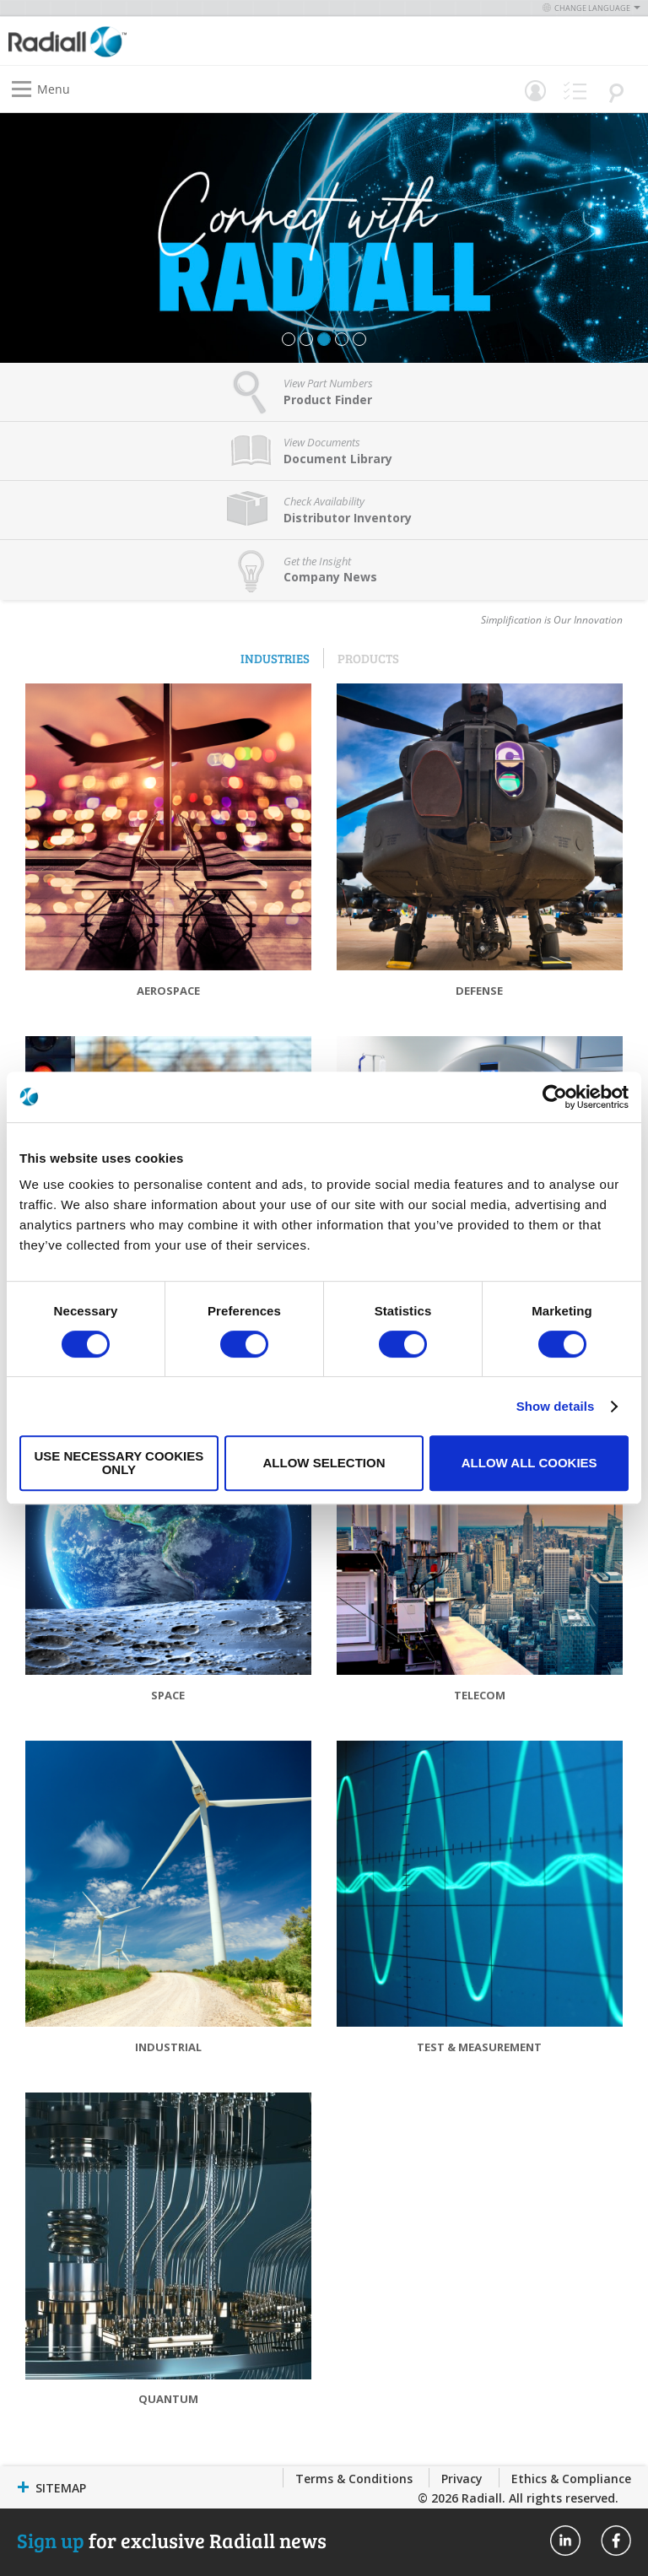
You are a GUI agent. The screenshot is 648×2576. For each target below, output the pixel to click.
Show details (555, 1406)
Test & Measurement (479, 2047)
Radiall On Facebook (616, 2540)
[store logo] (170, 41)
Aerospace (168, 990)
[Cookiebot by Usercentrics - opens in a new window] (555, 1097)
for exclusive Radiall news (172, 2540)
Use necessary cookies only (118, 1463)
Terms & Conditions (354, 2479)
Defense (479, 990)
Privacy (462, 2479)
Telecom (479, 1695)
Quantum (168, 2398)
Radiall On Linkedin (565, 2540)
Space (168, 1695)
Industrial (168, 2047)
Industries (275, 658)
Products (368, 658)
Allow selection (323, 1462)
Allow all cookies (529, 1462)
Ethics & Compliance (571, 2479)
